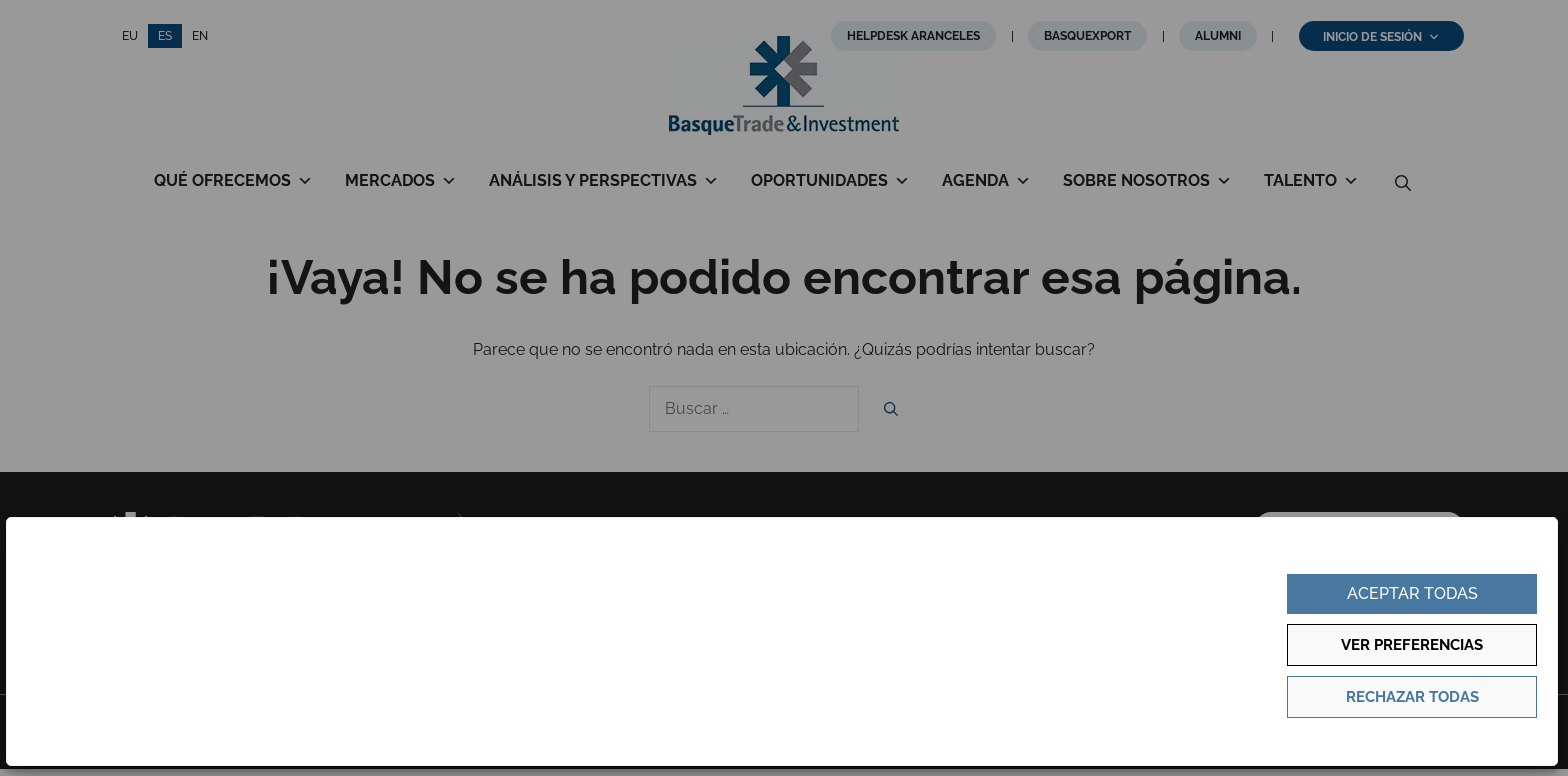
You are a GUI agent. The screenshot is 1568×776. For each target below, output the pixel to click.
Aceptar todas (1412, 593)
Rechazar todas (1412, 697)
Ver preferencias (1412, 645)
